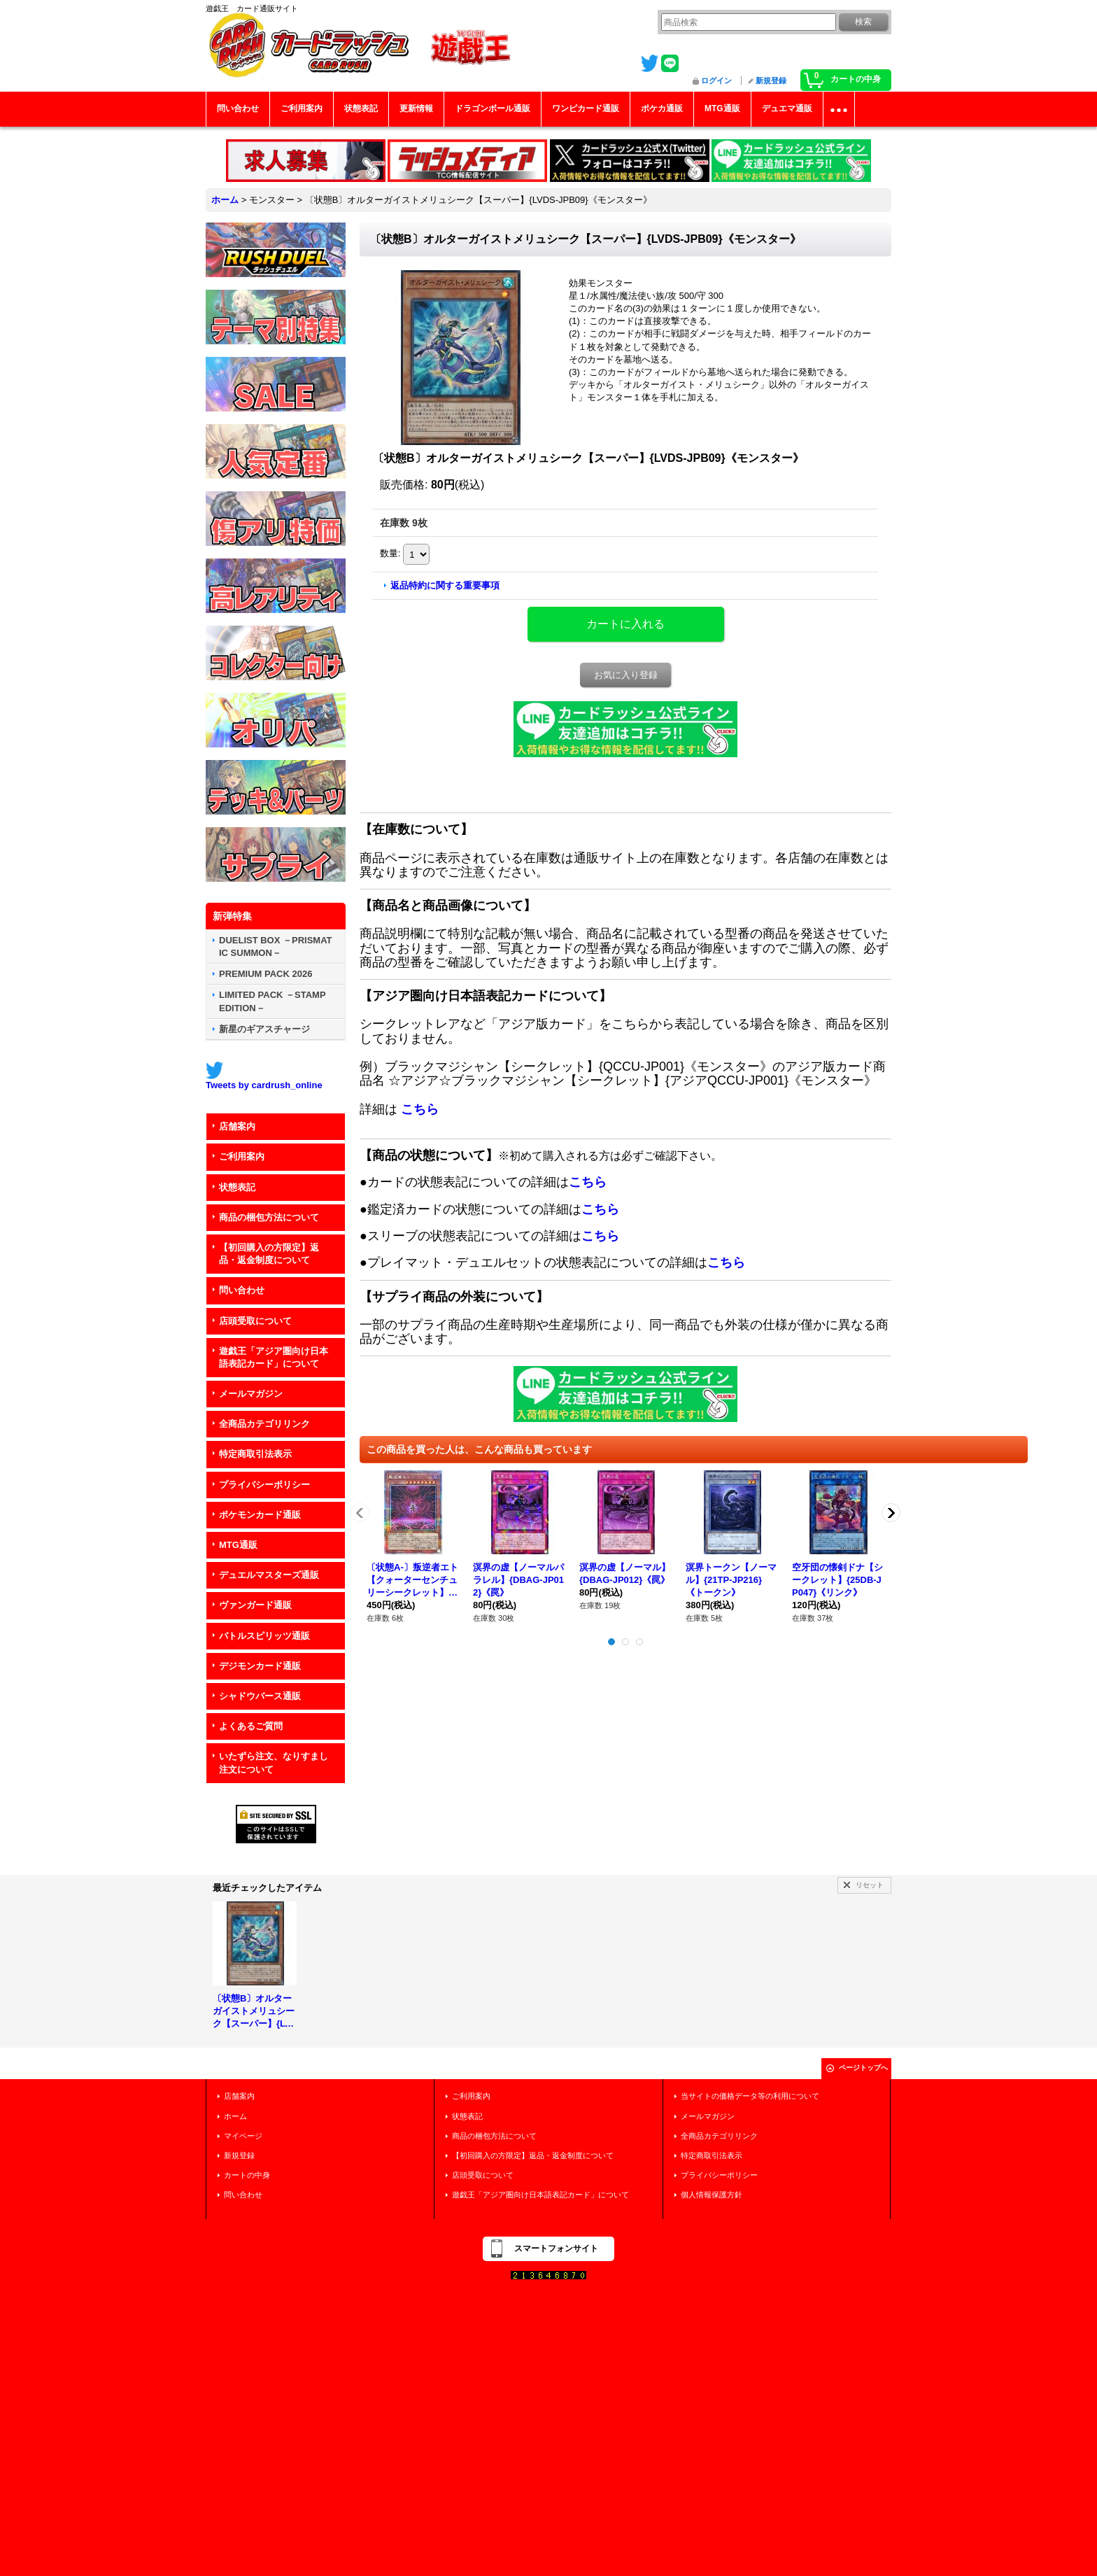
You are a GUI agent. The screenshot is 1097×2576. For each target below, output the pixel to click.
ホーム (235, 2116)
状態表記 (237, 1187)
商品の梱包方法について (269, 1217)
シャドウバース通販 (260, 1696)
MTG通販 (238, 1545)
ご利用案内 (241, 1156)
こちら (420, 1109)
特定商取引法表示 (255, 1454)
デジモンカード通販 (260, 1666)
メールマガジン (251, 1393)
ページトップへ (863, 2067)
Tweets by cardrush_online (264, 1085)
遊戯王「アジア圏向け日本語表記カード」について (273, 1357)
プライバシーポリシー (264, 1484)
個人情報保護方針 (711, 2194)
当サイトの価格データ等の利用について (750, 2096)
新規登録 (771, 80)
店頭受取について (255, 1321)
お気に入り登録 (626, 675)
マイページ (243, 2136)
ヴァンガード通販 (255, 1605)
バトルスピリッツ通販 (264, 1636)
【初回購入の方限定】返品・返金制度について (269, 1253)
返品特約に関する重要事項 (445, 585)
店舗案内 (237, 1126)
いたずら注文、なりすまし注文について (273, 1762)
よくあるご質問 (251, 1726)
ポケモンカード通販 (260, 1514)
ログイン (716, 80)
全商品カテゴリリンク (264, 1424)
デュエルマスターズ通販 (269, 1575)
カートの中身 (247, 2175)
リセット (870, 1885)
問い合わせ (241, 1290)
